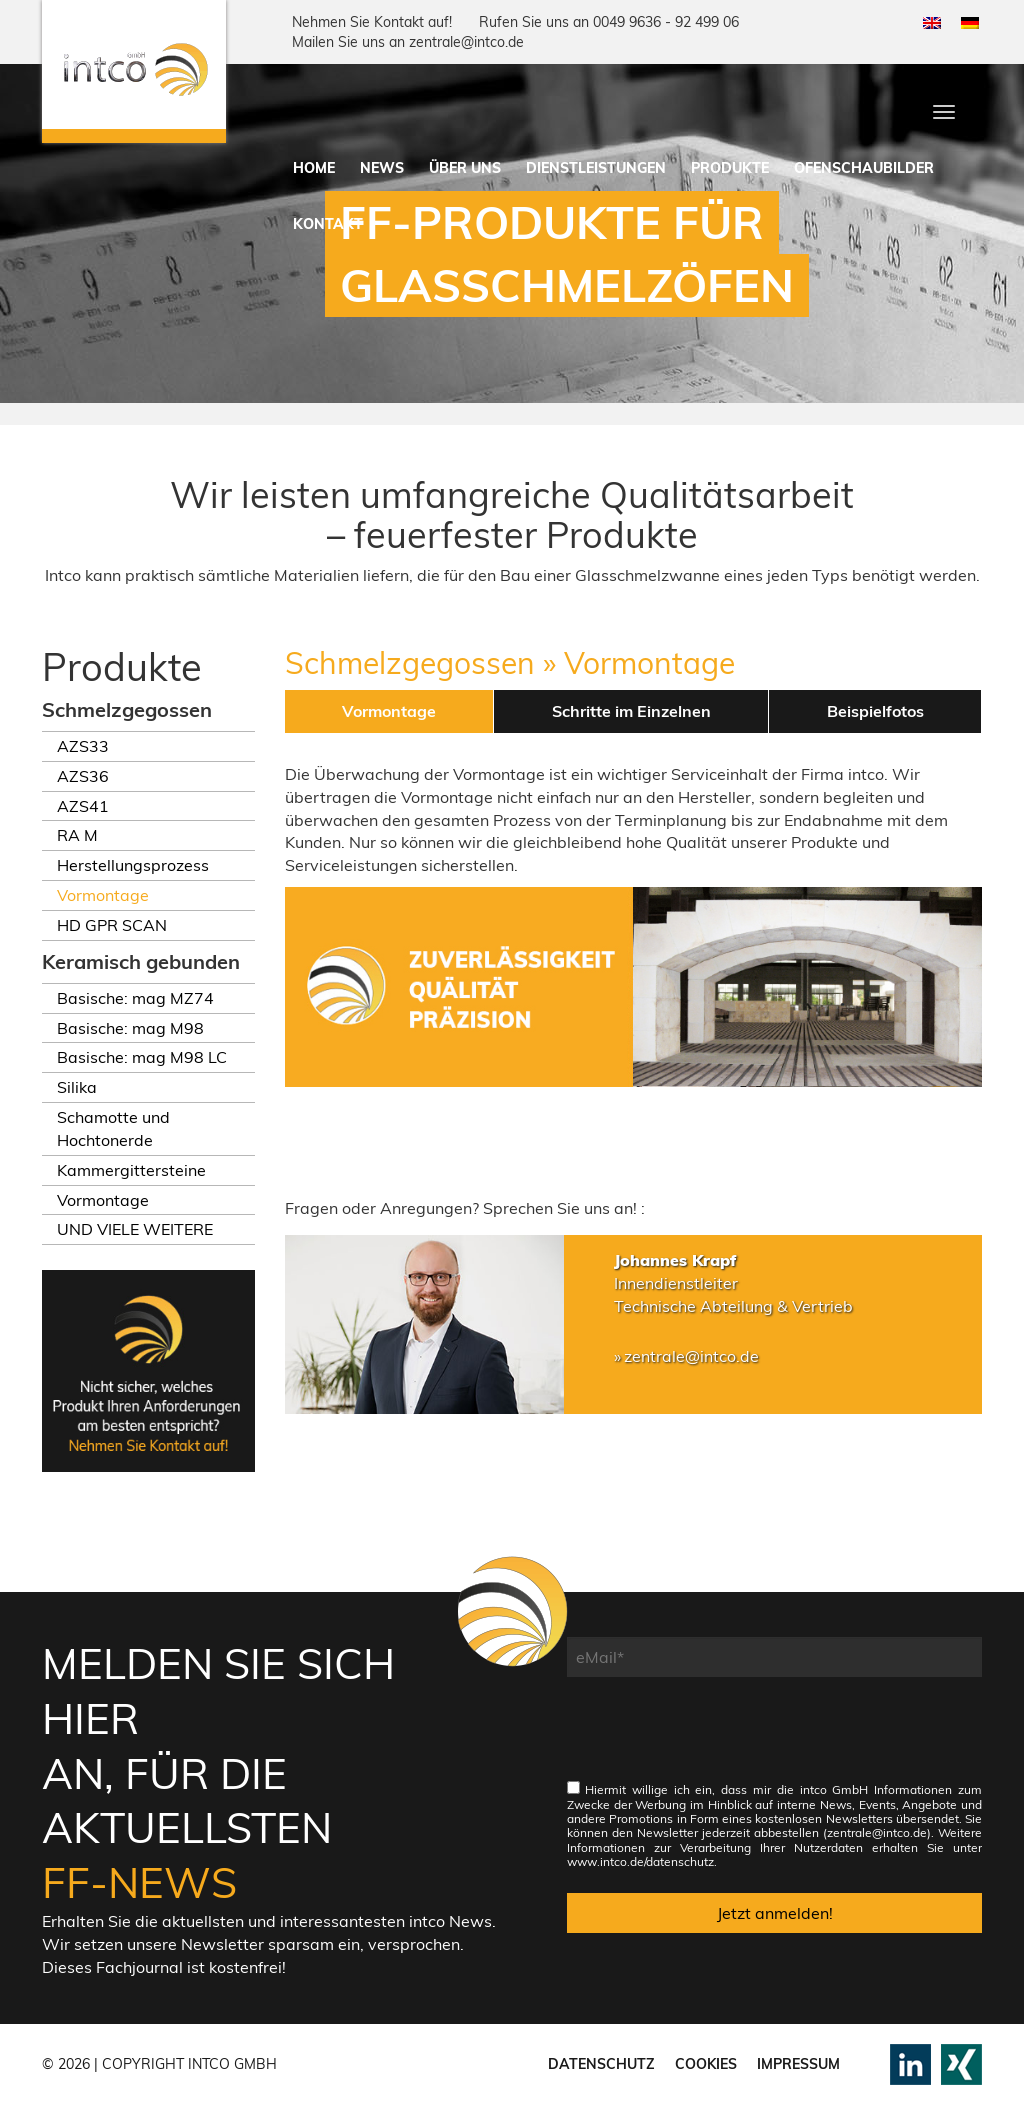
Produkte (730, 168)
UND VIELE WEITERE (135, 1229)
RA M (77, 835)
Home (314, 168)
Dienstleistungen (596, 168)
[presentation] (719, 1739)
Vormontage (103, 895)
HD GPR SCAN (112, 925)
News (382, 168)
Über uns (465, 168)
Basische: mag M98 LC (142, 1057)
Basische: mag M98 (130, 1028)
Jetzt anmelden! (775, 1913)
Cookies (706, 2064)
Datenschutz (601, 2064)
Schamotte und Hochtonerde (113, 1128)
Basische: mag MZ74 (135, 998)
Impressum (798, 2064)
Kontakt (328, 224)
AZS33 (83, 746)
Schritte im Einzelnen (631, 711)
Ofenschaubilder (864, 168)
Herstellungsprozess (133, 865)
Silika (77, 1087)
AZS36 (83, 776)
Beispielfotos (875, 711)
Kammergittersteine (131, 1170)
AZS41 (83, 806)
